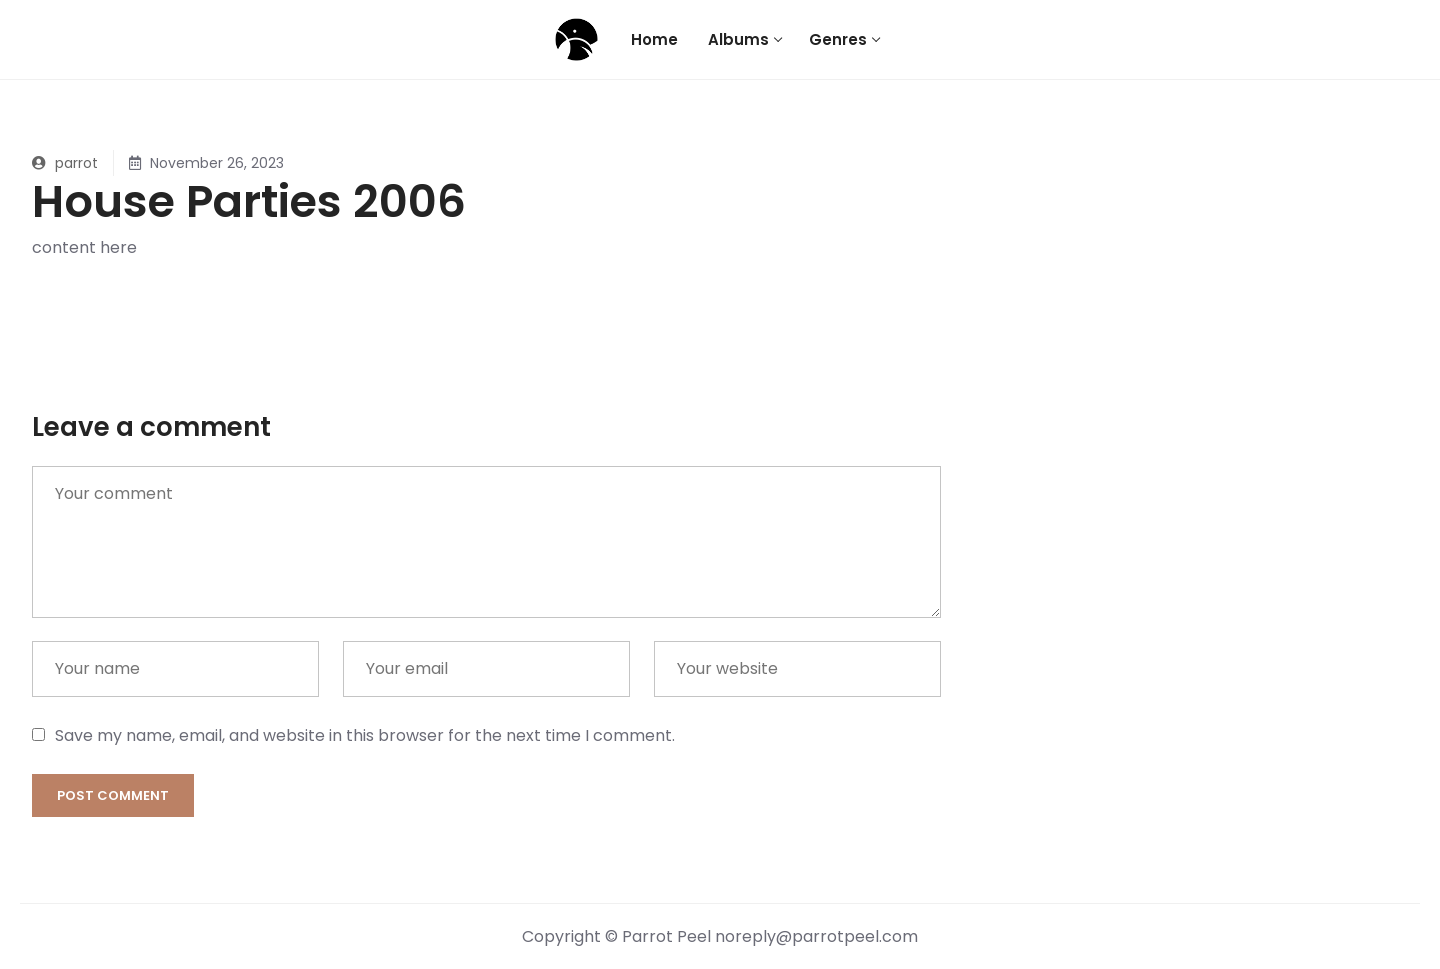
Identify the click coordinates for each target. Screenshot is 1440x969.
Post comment (113, 795)
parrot (65, 163)
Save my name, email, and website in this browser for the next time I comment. (365, 735)
